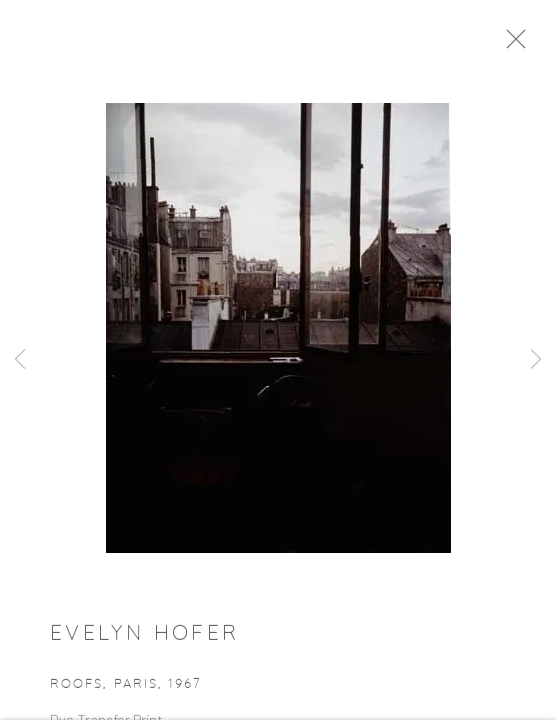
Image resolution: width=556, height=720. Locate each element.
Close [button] (522, 45)
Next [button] (536, 360)
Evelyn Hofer (144, 638)
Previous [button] (20, 360)
